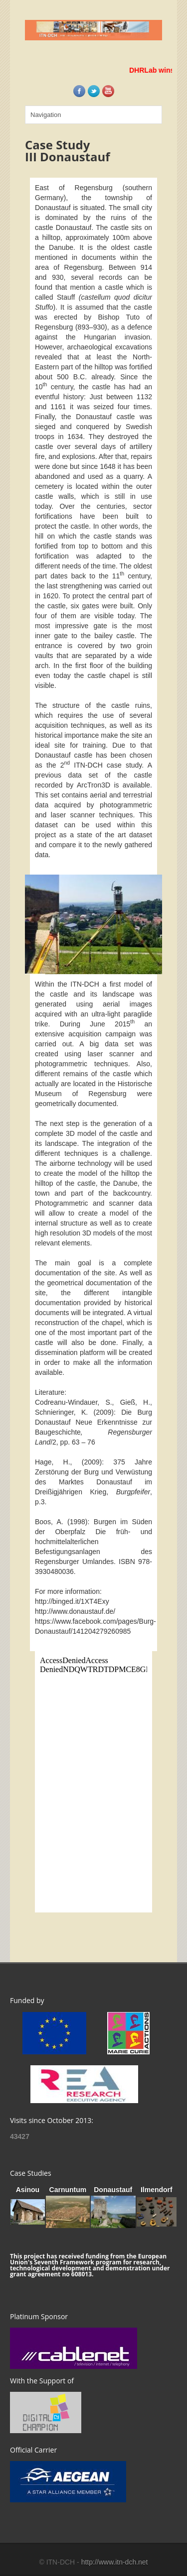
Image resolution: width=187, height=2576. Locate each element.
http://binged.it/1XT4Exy (72, 1601)
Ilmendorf (157, 2190)
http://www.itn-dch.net (114, 2562)
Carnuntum (68, 2190)
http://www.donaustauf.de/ (75, 1611)
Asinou (27, 2190)
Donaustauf (113, 2190)
